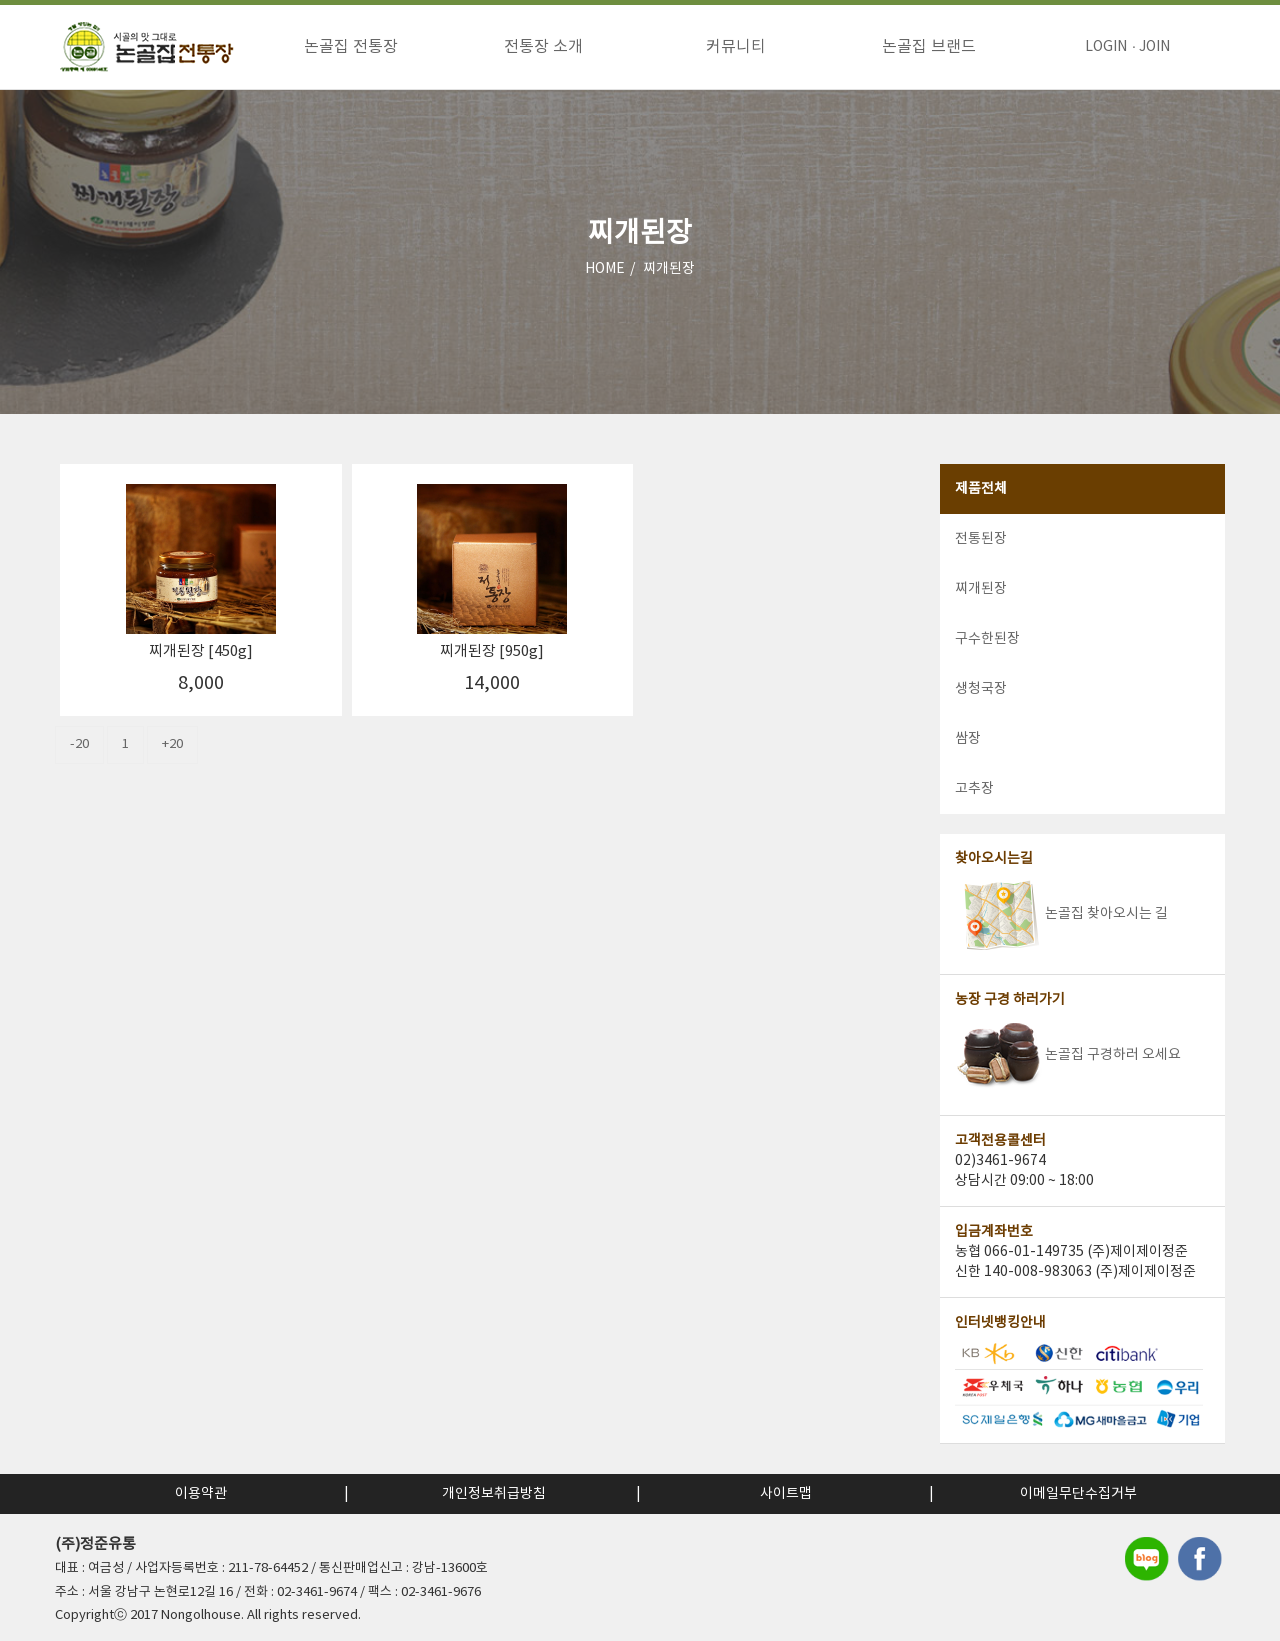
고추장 (974, 789)
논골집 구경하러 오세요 (1068, 1055)
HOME (605, 269)
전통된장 (981, 539)
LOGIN (1106, 47)
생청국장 (981, 689)
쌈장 (968, 739)
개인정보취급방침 (494, 1494)
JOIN (1154, 47)
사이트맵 (786, 1494)
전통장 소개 (543, 47)
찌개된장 (669, 269)
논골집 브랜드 (929, 47)
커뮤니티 (736, 47)
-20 (79, 744)
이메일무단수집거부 (1078, 1494)
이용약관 (201, 1494)
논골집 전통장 (351, 47)
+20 (172, 744)
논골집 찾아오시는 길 (1061, 914)
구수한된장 (987, 639)
